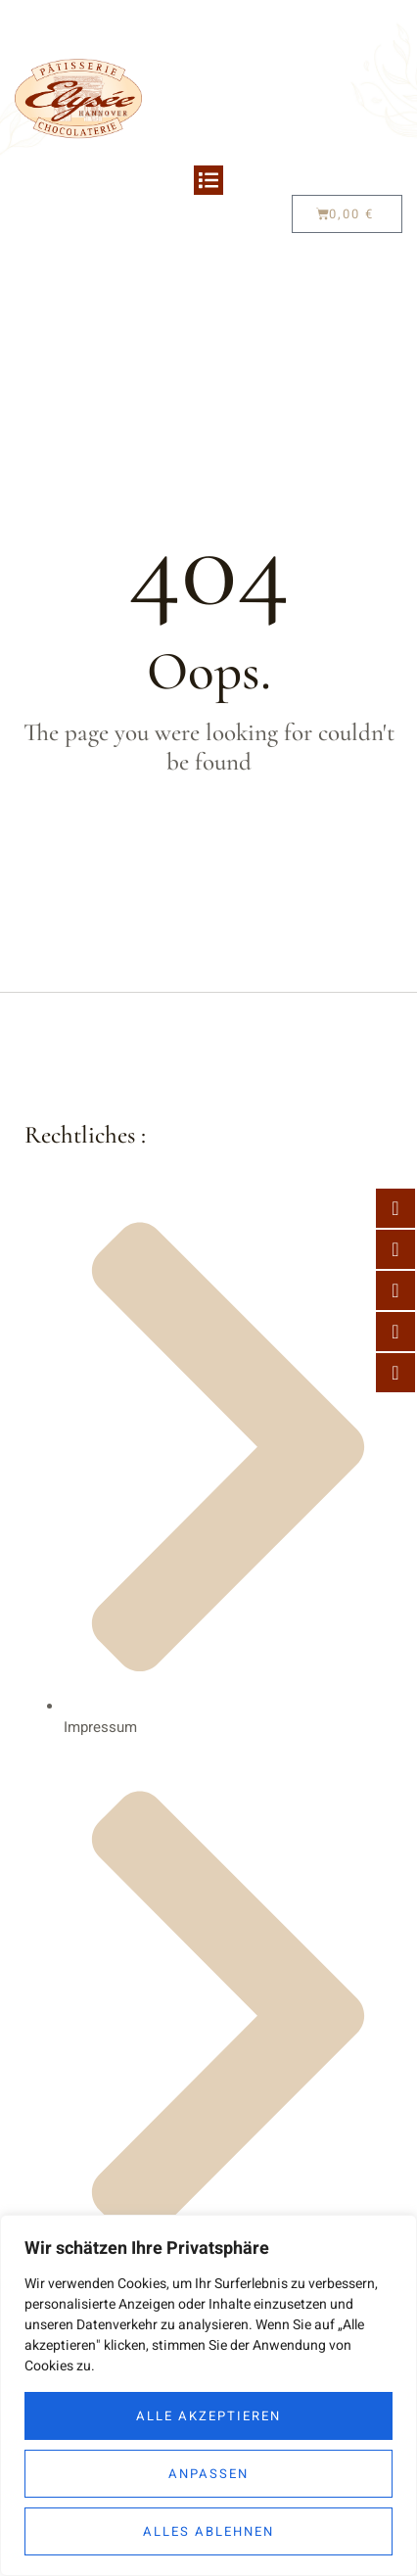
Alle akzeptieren (208, 2416)
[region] (208, 2395)
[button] (208, 180)
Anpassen (208, 2473)
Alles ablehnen (208, 2531)
